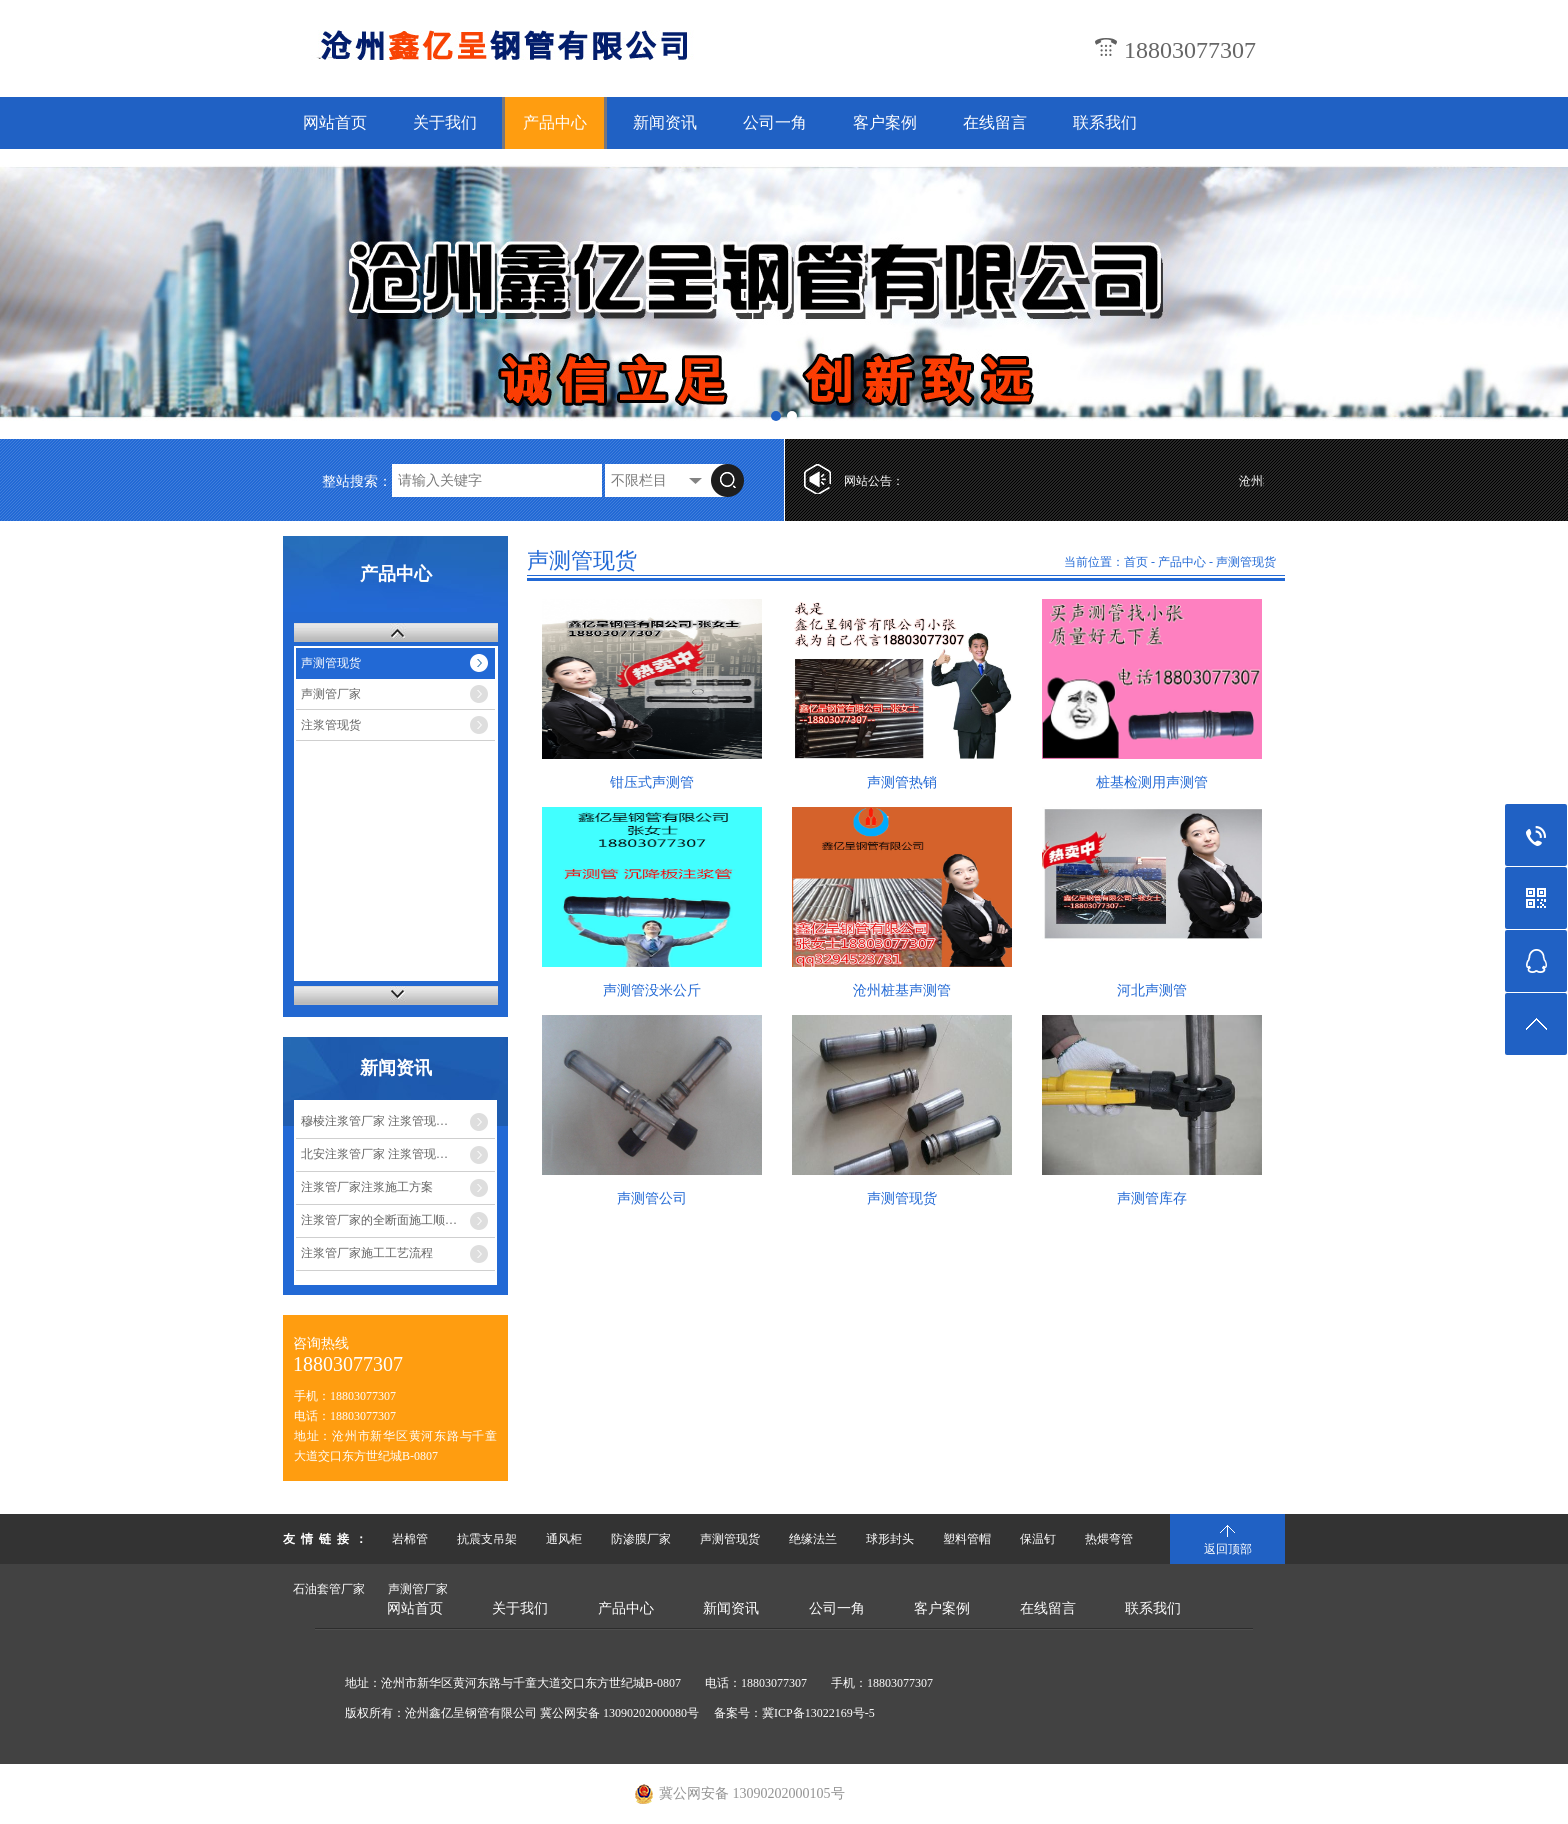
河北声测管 (1152, 990)
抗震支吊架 (487, 1539)
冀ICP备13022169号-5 (818, 1713)
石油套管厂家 (329, 1589)
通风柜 (564, 1539)
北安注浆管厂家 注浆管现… (374, 1154)
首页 (1136, 562)
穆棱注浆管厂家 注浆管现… (374, 1121)
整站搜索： (357, 481)
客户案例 (885, 122)
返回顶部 (1228, 1549)
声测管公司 (652, 1198)
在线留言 (995, 122)
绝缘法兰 (813, 1539)
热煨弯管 (1109, 1539)
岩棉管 (410, 1539)
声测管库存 (1152, 1198)
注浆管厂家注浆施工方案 (367, 1187)
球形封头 (890, 1539)
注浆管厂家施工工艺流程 (367, 1253)
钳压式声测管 (652, 782)
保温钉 (1038, 1539)
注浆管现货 (331, 725)
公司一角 (775, 122)
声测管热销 (902, 782)
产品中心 (555, 122)
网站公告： (874, 481)
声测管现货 (331, 663)
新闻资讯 (665, 122)
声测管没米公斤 (652, 990)
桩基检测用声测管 (1152, 782)
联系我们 (1105, 122)
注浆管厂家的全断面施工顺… (379, 1220)
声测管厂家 (331, 694)
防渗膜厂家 (641, 1539)
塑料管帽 (967, 1539)
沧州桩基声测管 (902, 990)
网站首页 (335, 122)
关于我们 (445, 122)
